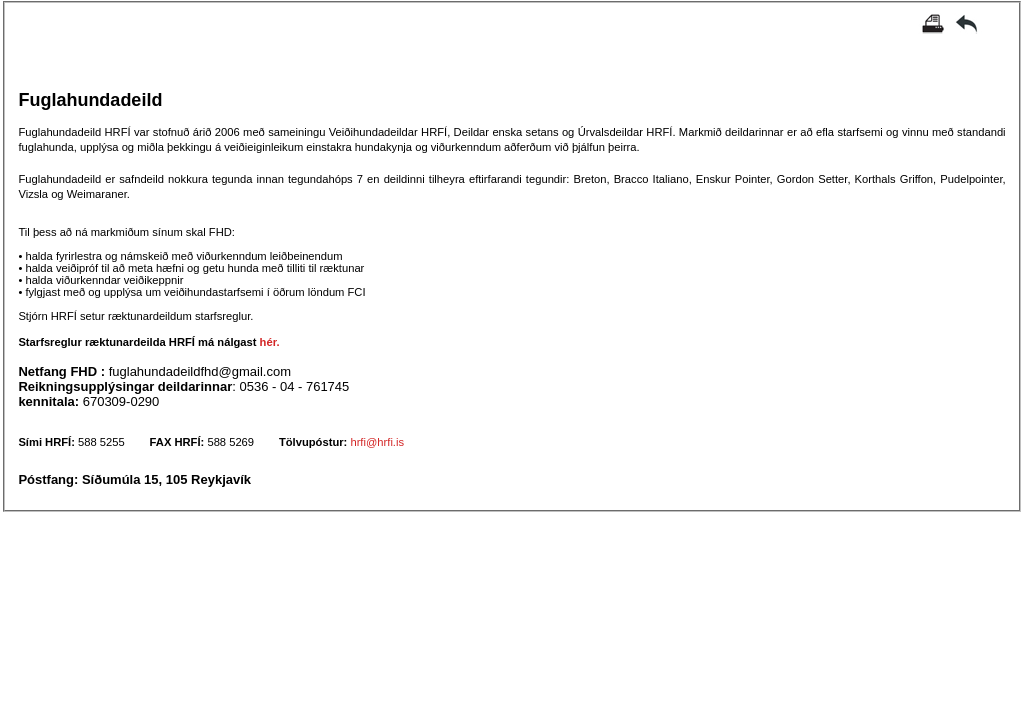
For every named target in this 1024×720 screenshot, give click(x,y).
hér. (270, 342)
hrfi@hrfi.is (377, 442)
